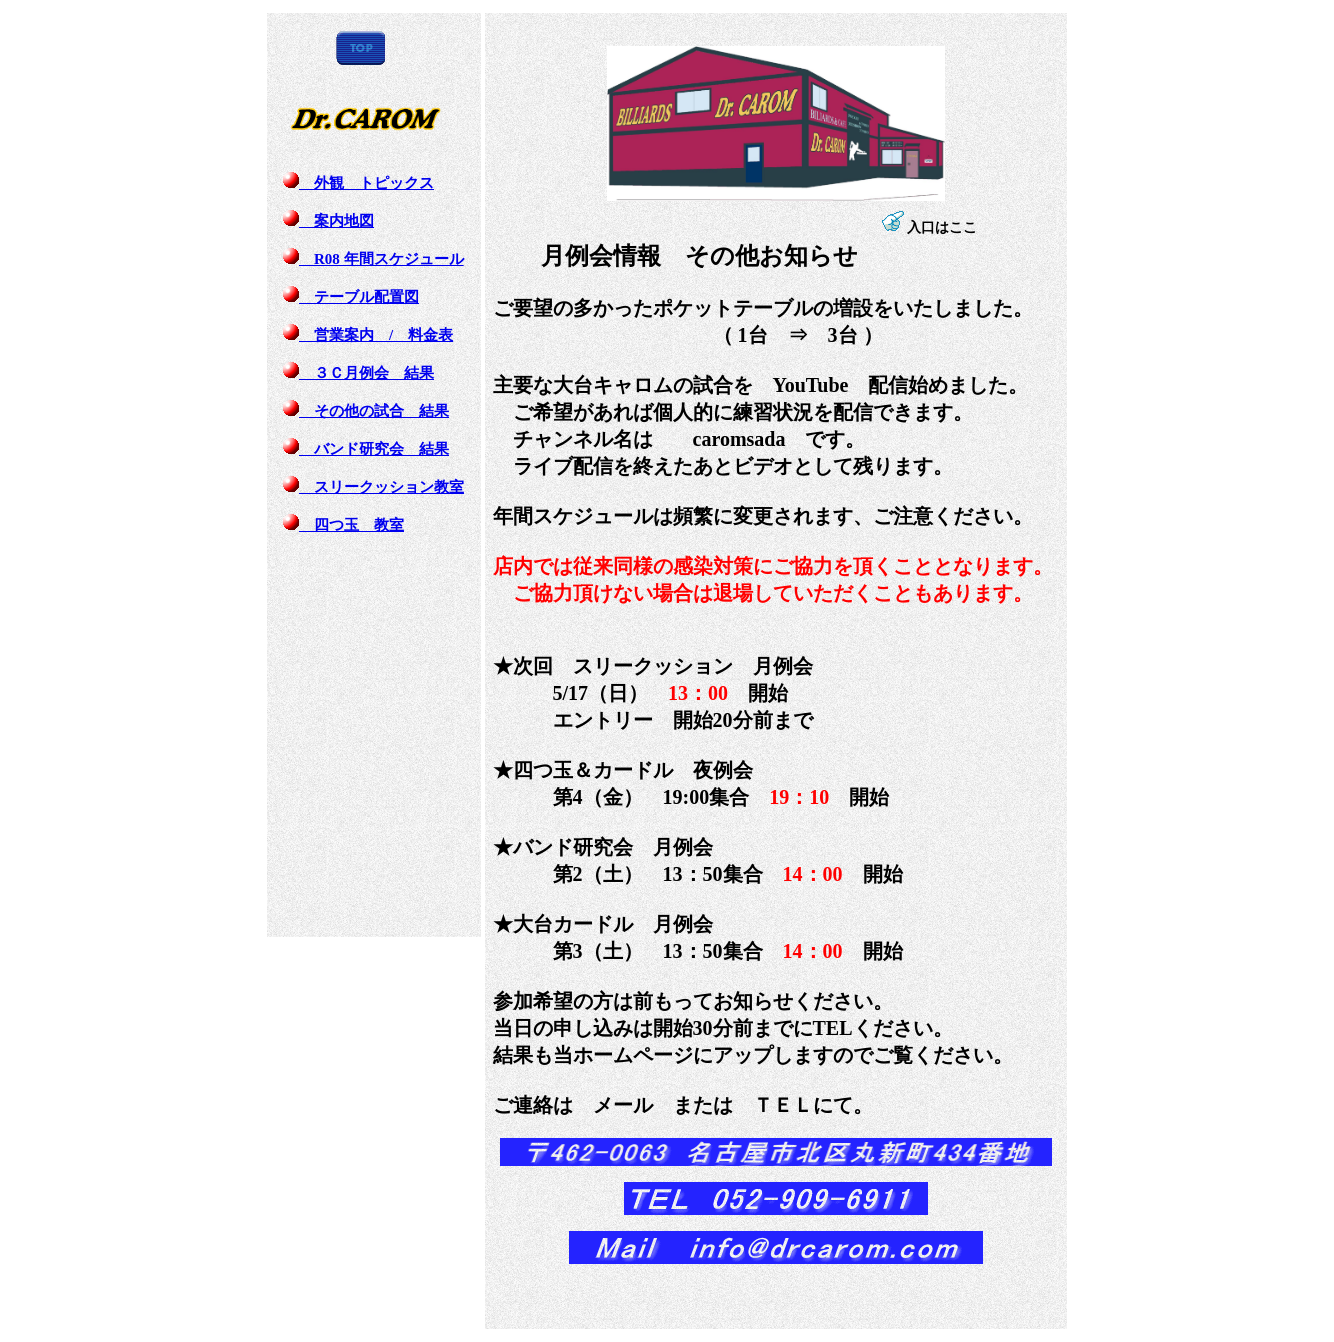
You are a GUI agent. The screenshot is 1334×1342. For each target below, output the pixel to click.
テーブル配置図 (351, 297)
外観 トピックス (358, 183)
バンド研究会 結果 (366, 449)
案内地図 (328, 221)
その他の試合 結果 (366, 411)
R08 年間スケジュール (373, 259)
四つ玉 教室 (343, 525)
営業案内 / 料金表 (368, 335)
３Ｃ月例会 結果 (358, 373)
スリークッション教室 (373, 487)
